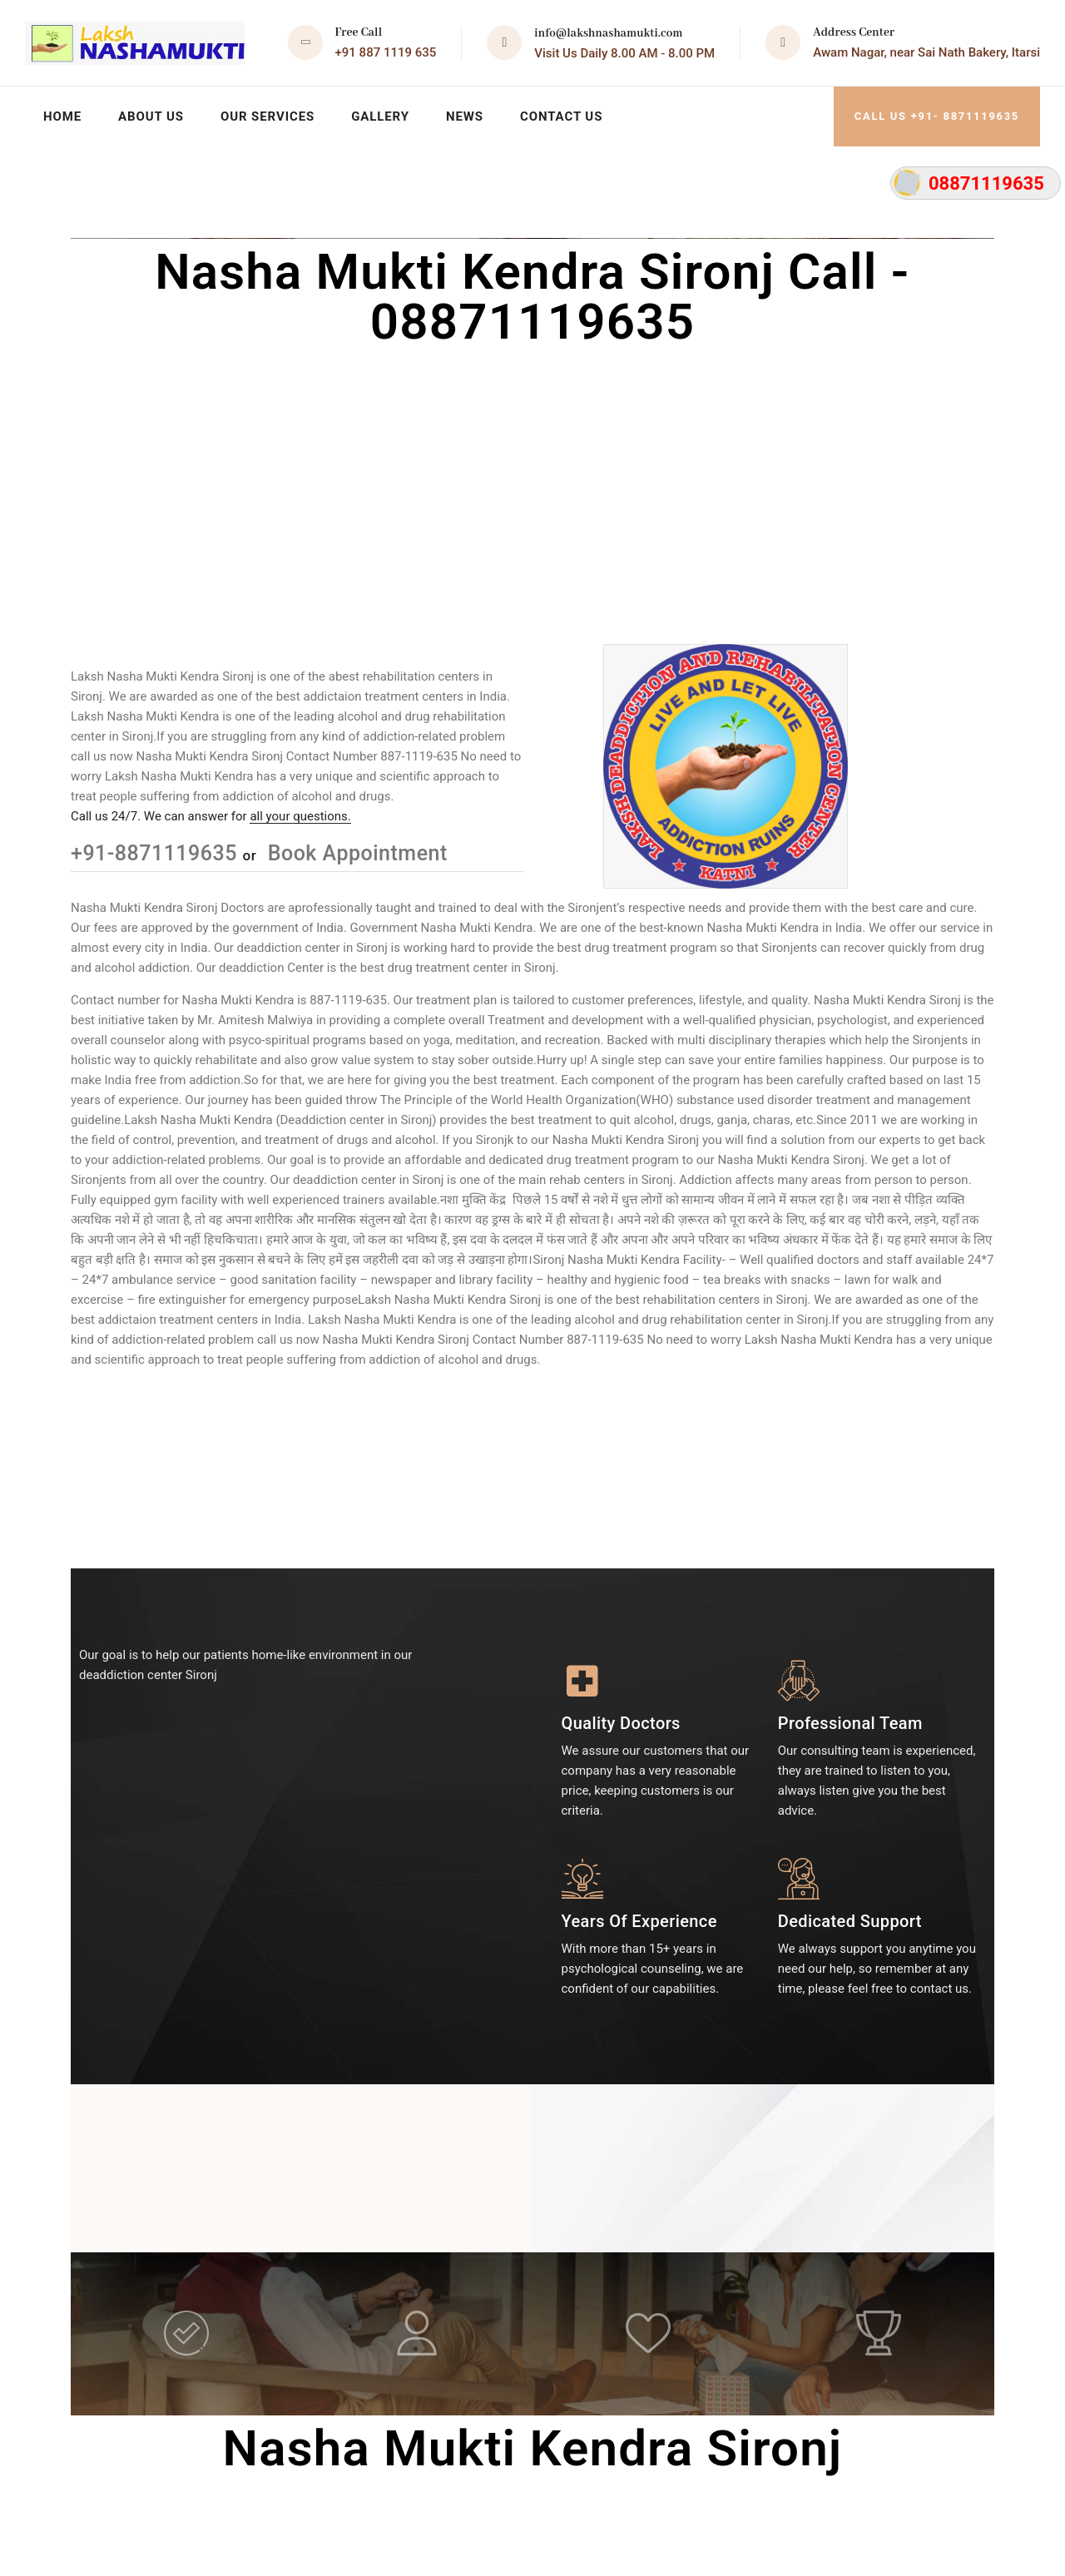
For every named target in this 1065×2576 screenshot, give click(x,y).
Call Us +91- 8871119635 (936, 116)
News (464, 116)
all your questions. (300, 816)
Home (62, 116)
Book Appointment (355, 853)
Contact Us (561, 116)
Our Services (267, 116)
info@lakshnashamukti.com (608, 33)
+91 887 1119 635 (386, 52)
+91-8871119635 (157, 853)
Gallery (380, 116)
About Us (151, 116)
